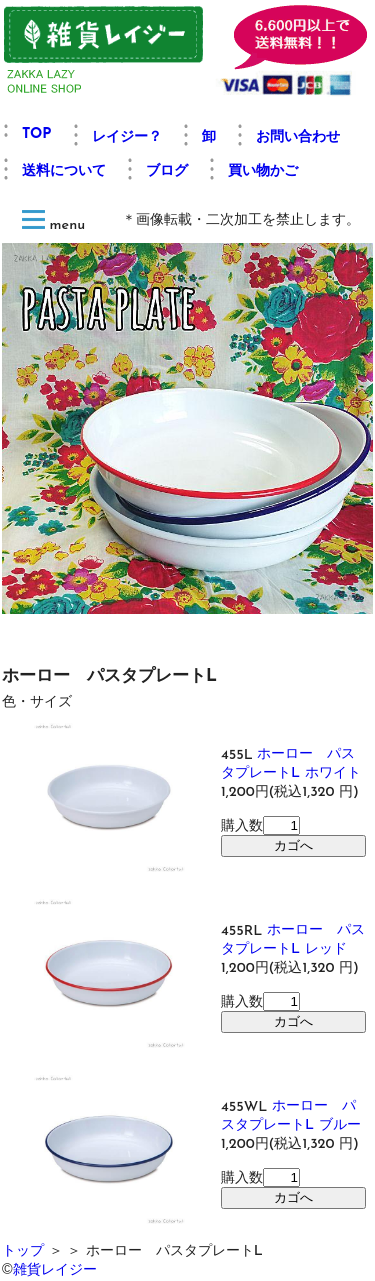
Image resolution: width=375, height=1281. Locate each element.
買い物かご (263, 171)
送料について (64, 171)
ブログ (167, 171)
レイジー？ (127, 137)
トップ (23, 1251)
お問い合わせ (298, 137)
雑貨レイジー (55, 1269)
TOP (37, 134)
